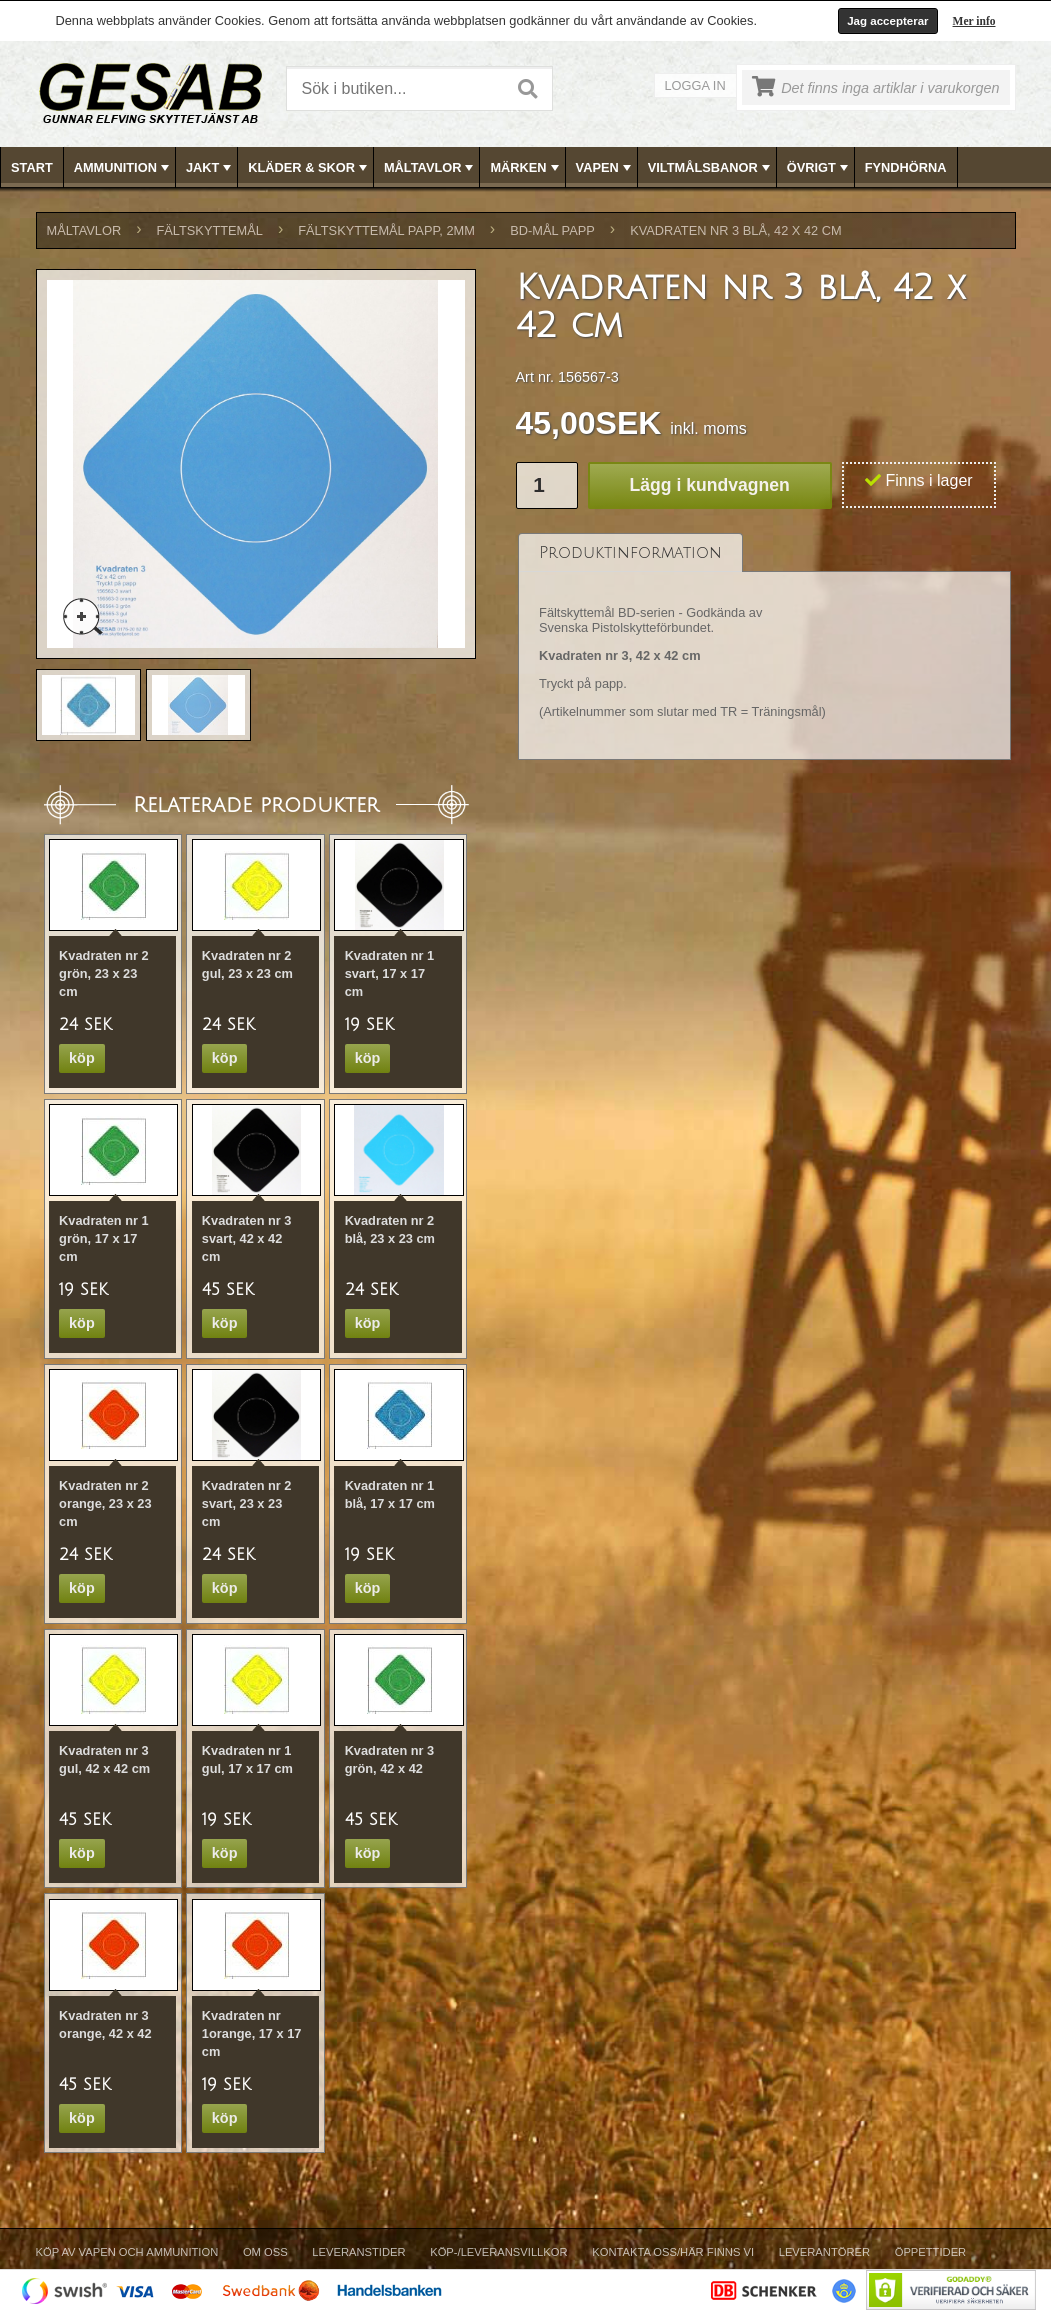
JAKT (210, 168)
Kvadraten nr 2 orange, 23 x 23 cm (105, 1503)
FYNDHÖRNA (906, 167)
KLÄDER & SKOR (309, 168)
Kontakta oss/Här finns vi (673, 2252)
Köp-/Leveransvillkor (498, 2252)
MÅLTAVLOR (430, 168)
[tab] (630, 552)
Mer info (974, 21)
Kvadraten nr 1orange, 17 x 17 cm (252, 2033)
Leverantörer (824, 2252)
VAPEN (605, 168)
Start (32, 167)
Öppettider (930, 2252)
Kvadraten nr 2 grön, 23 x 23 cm (104, 973)
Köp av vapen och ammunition (127, 2252)
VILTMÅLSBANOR (711, 168)
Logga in (695, 85)
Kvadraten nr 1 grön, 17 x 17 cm (104, 1238)
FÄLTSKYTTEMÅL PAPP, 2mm (386, 230)
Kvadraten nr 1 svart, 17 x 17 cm (390, 973)
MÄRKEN (526, 168)
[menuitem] (32, 167)
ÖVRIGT (819, 168)
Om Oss (265, 2252)
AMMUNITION (123, 168)
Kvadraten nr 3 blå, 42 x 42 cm (735, 230)
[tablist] (765, 647)
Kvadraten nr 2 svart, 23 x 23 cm (247, 1503)
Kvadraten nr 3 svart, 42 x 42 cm (247, 1238)
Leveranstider (358, 2252)
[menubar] (526, 167)
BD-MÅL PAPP (552, 230)
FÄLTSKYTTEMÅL (210, 230)
